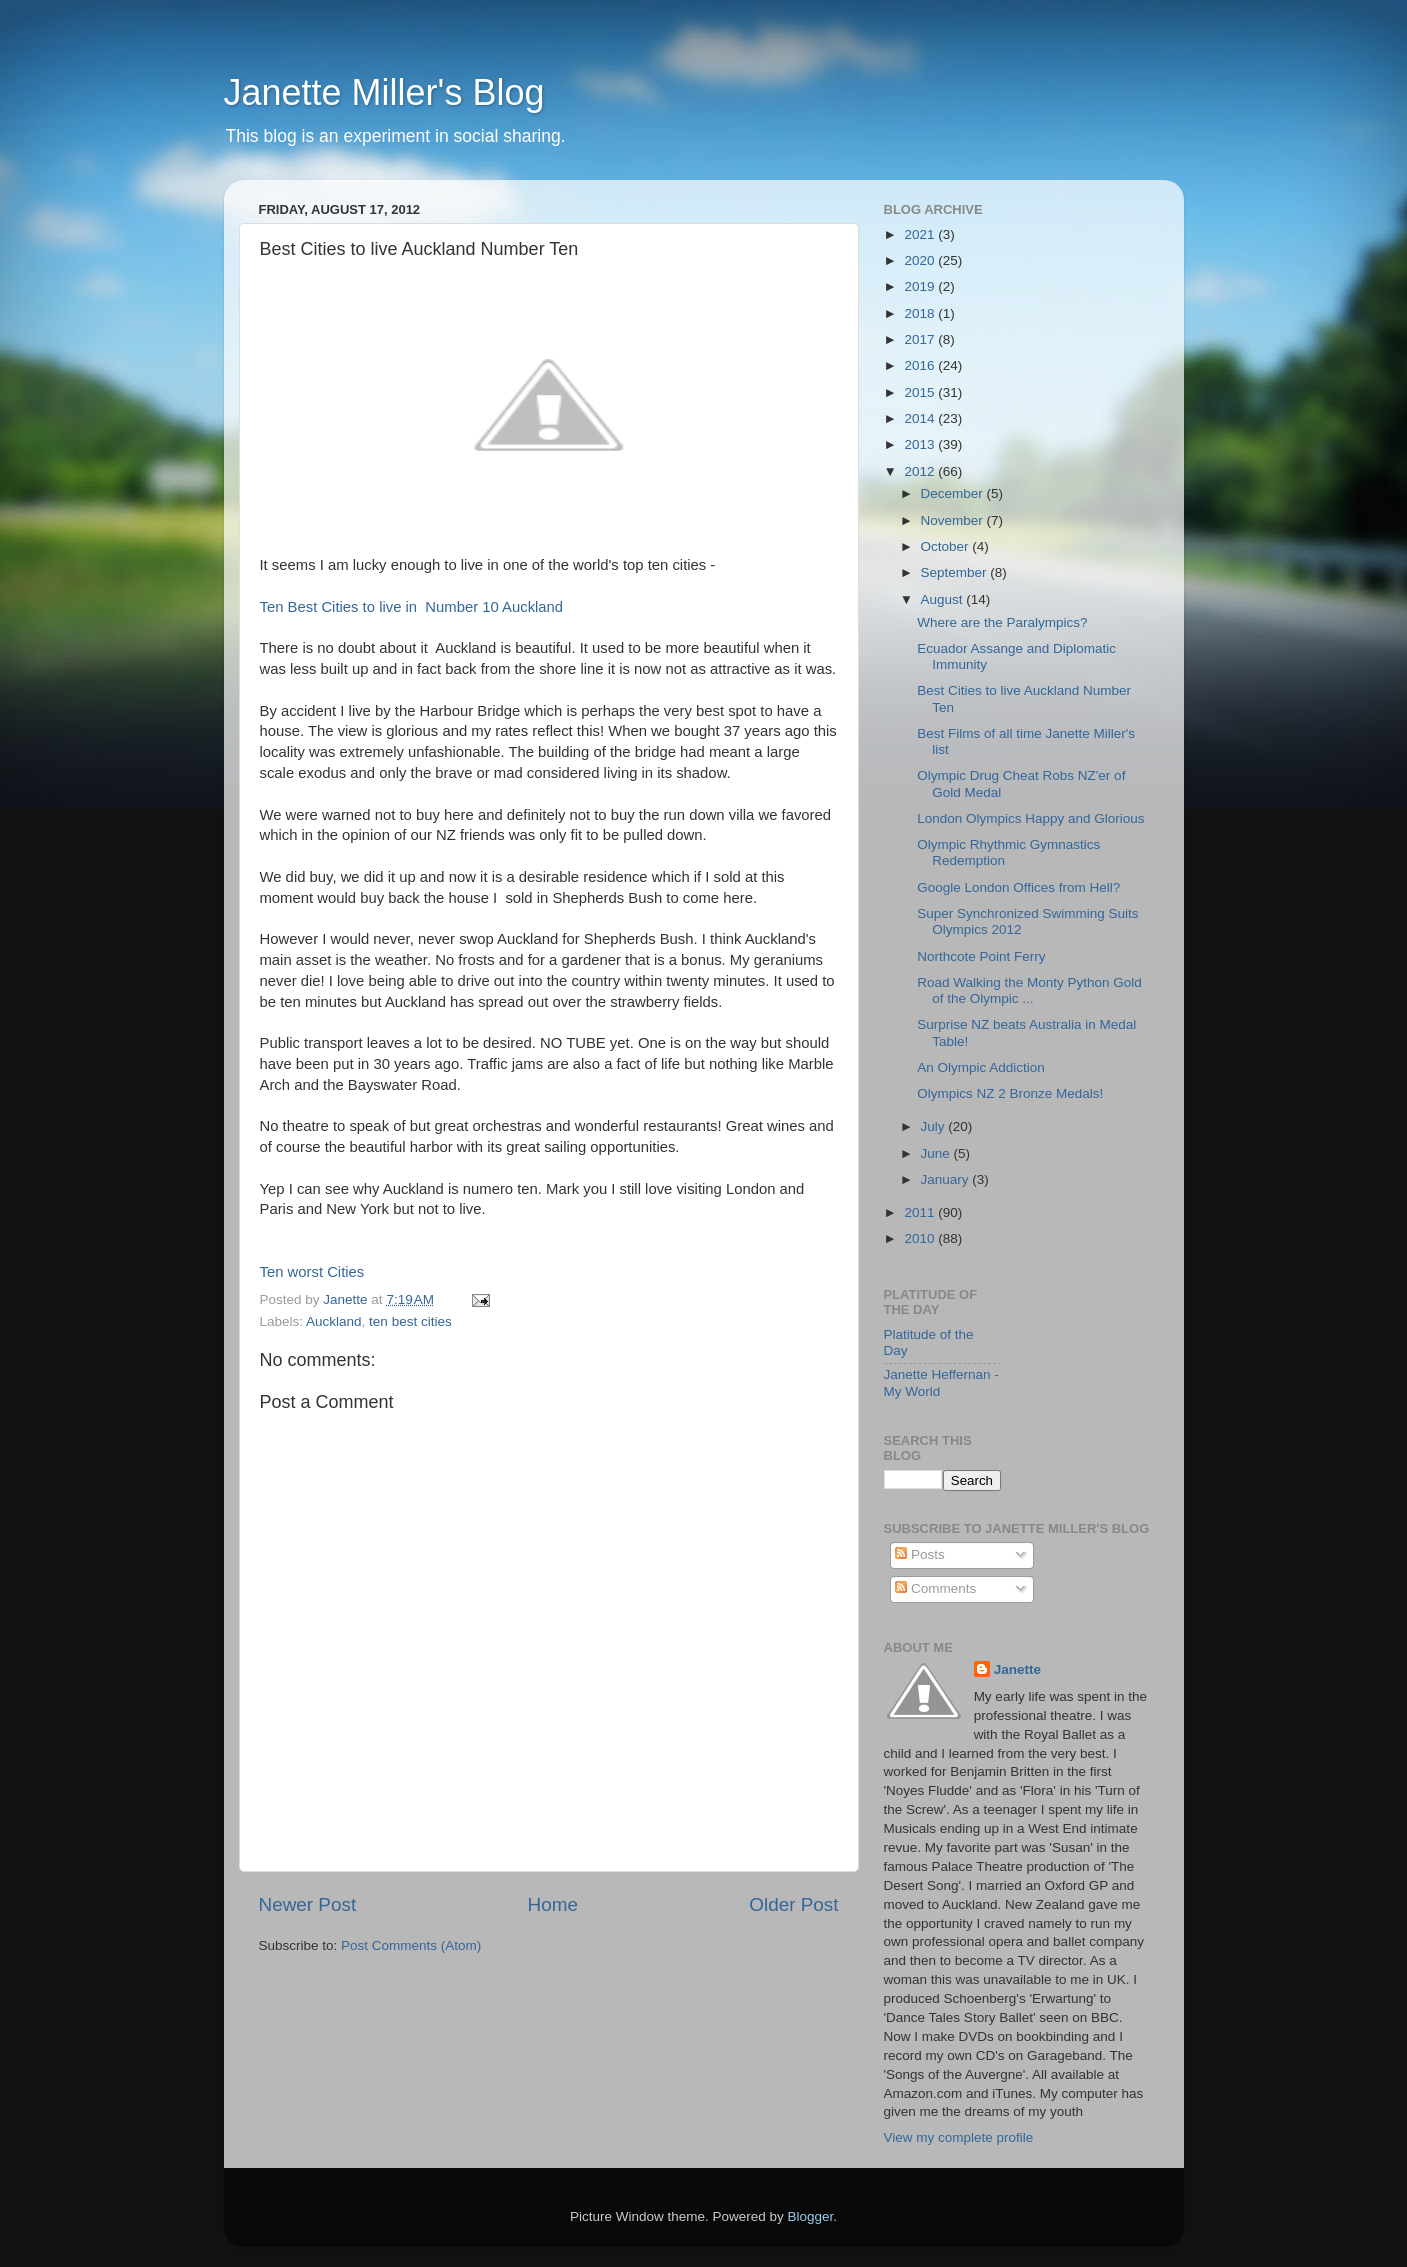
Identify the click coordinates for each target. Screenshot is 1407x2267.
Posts (920, 1554)
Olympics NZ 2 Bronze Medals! (1010, 1093)
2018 (921, 313)
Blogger (811, 2216)
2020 (921, 260)
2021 (921, 234)
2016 (921, 365)
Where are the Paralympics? (1002, 622)
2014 (921, 418)
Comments (935, 1588)
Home (553, 1904)
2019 (921, 286)
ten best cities (410, 1321)
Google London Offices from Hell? (1018, 887)
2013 (921, 444)
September (956, 572)
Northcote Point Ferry (981, 956)
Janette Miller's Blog (384, 92)
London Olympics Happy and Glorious (1030, 818)
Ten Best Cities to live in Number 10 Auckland (412, 607)
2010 (921, 1238)
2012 (921, 471)
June (937, 1153)
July (935, 1126)
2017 (921, 339)
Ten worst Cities (312, 1272)
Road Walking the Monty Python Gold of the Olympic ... (1029, 990)
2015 (921, 392)
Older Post (793, 1904)
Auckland (334, 1321)
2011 (921, 1212)
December (954, 493)
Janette (1017, 1669)
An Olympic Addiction (981, 1067)
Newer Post (308, 1904)
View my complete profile (959, 2137)
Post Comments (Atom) (411, 1945)
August (944, 599)
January (947, 1179)
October (947, 546)
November (954, 520)
